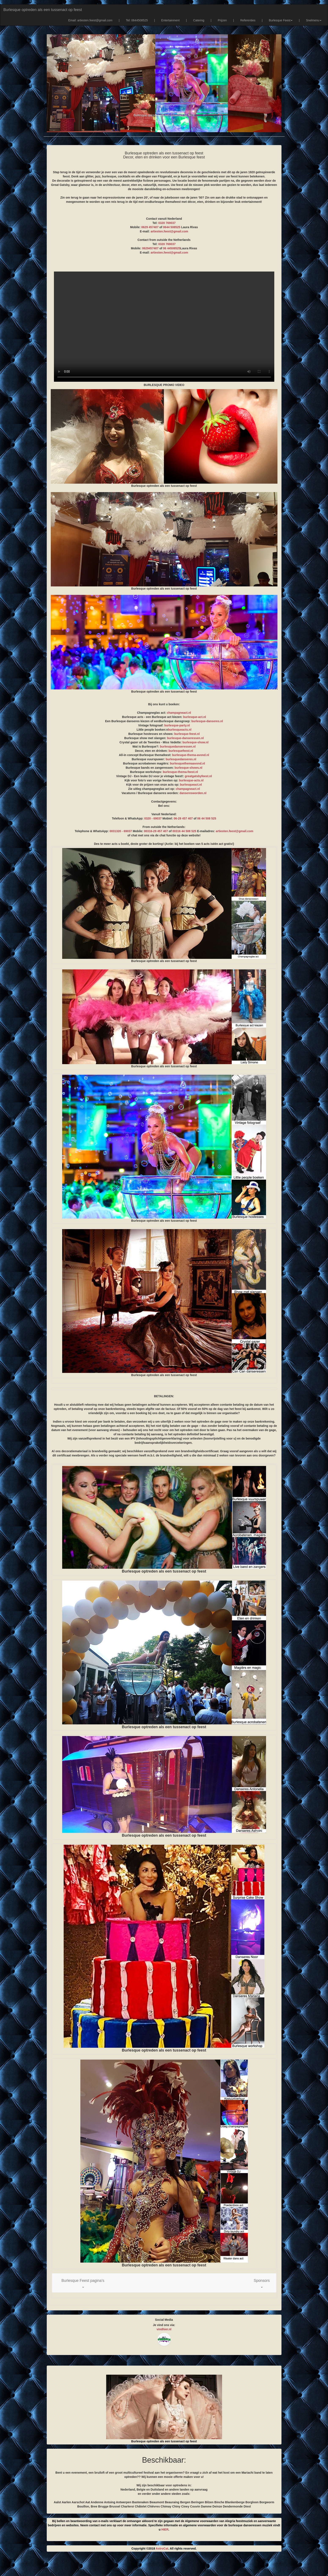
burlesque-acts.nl (191, 780)
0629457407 (150, 248)
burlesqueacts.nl (179, 729)
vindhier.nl (163, 2329)
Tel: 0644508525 (137, 20)
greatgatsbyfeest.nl (198, 776)
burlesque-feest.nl (187, 734)
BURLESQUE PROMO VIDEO (164, 327)
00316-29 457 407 (156, 831)
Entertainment (170, 20)
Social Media (164, 2319)
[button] (83, 2282)
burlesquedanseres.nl (181, 759)
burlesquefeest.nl (181, 750)
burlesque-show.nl (196, 742)
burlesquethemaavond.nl (187, 763)
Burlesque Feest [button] (280, 20)
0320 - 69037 (153, 818)
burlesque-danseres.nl (207, 721)
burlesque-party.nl (177, 725)
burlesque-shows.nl (188, 767)
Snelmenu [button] (313, 20)
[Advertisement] (164, 2565)
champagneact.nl (179, 712)
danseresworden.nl (193, 793)
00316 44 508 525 (184, 831)
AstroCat (162, 2548)
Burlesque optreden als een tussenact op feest (42, 10)
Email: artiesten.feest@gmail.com (90, 20)
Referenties (247, 20)
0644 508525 (171, 227)
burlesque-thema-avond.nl (190, 755)
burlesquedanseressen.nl (178, 746)
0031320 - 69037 (121, 831)
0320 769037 (167, 223)
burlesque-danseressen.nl (185, 738)
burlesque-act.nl (194, 717)
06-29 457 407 (183, 818)
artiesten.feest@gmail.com (169, 231)
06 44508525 (171, 248)
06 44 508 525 (206, 818)
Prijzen (222, 20)
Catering (198, 20)
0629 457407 (150, 227)
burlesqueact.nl (191, 784)
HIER (164, 2529)
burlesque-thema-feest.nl (180, 772)
